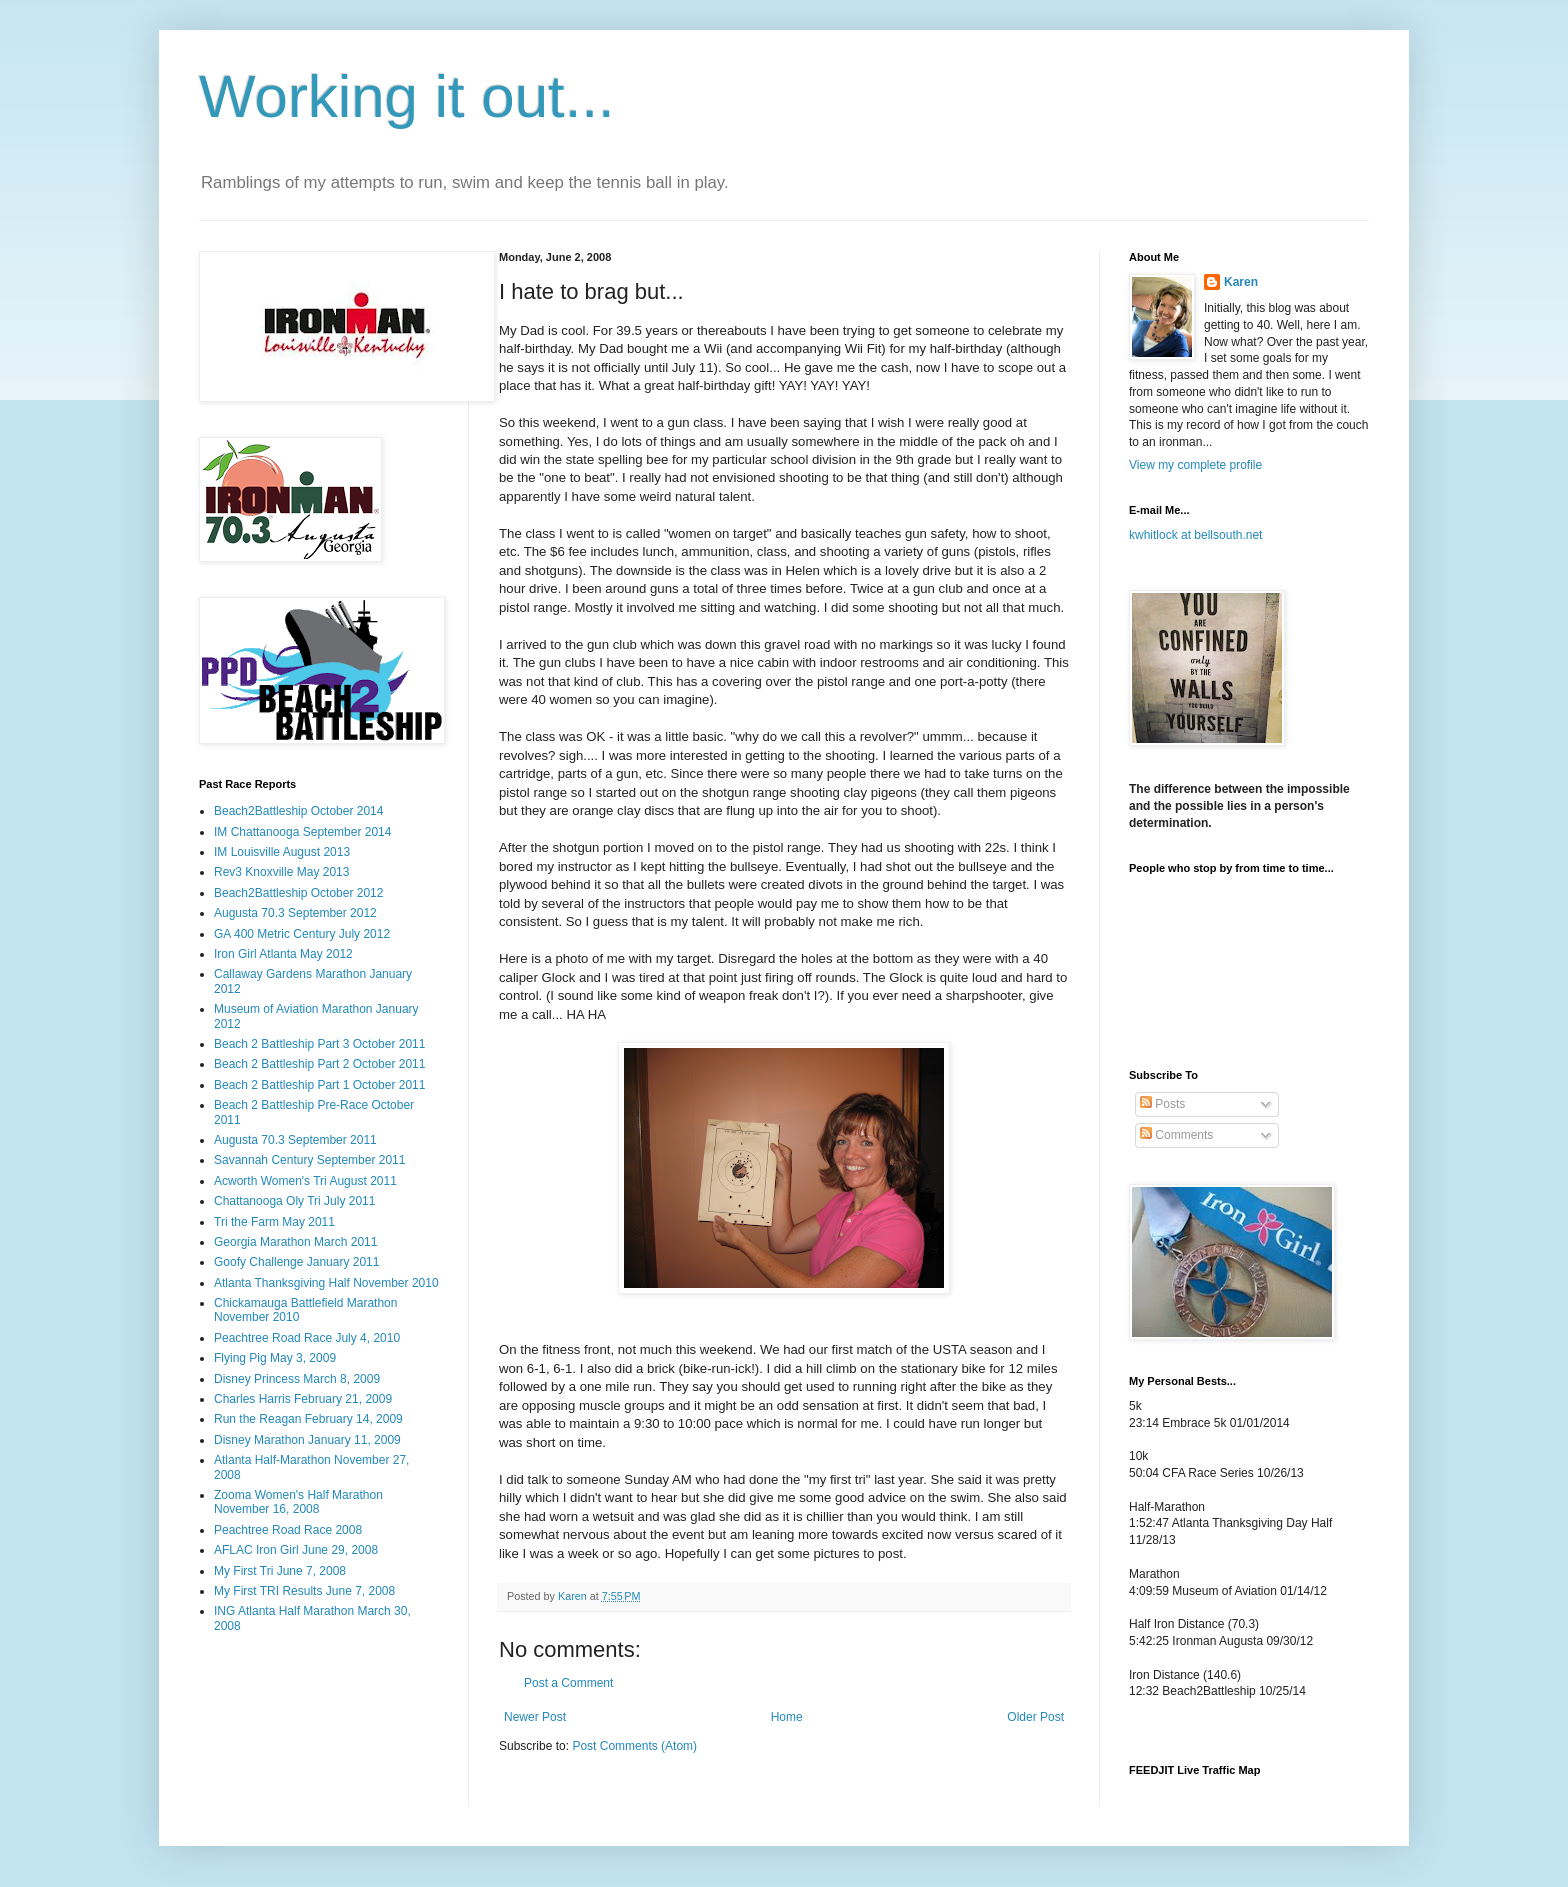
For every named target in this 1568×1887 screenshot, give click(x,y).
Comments (1176, 1135)
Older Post (1035, 1717)
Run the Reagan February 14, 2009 (308, 1419)
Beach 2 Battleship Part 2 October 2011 (319, 1064)
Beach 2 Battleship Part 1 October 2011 (319, 1085)
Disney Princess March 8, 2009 (297, 1379)
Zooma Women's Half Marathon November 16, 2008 (298, 1502)
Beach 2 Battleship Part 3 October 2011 (319, 1044)
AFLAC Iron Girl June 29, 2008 (296, 1550)
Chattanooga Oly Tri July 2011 (294, 1201)
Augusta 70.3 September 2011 (295, 1140)
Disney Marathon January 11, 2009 (307, 1440)
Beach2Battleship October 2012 (298, 893)
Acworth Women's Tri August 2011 (305, 1181)
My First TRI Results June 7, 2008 (304, 1591)
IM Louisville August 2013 (282, 852)
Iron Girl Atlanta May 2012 (283, 954)
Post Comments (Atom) (634, 1746)
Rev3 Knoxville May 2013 (281, 872)
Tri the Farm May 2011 (274, 1222)
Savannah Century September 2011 (309, 1160)
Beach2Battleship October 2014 (298, 811)
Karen (1241, 282)
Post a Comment (568, 1683)
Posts (1162, 1104)
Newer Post (535, 1717)
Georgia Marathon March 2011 (295, 1242)
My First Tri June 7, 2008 (280, 1571)
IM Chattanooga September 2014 (302, 832)
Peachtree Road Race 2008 (288, 1530)
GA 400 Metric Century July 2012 (302, 934)
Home (787, 1717)
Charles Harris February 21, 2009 (303, 1399)
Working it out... (407, 96)
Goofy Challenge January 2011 (296, 1262)
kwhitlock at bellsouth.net (1195, 535)
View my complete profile (1195, 465)
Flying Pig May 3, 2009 (275, 1358)
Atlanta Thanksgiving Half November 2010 (326, 1283)
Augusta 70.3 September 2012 (295, 913)
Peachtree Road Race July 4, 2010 (307, 1338)
